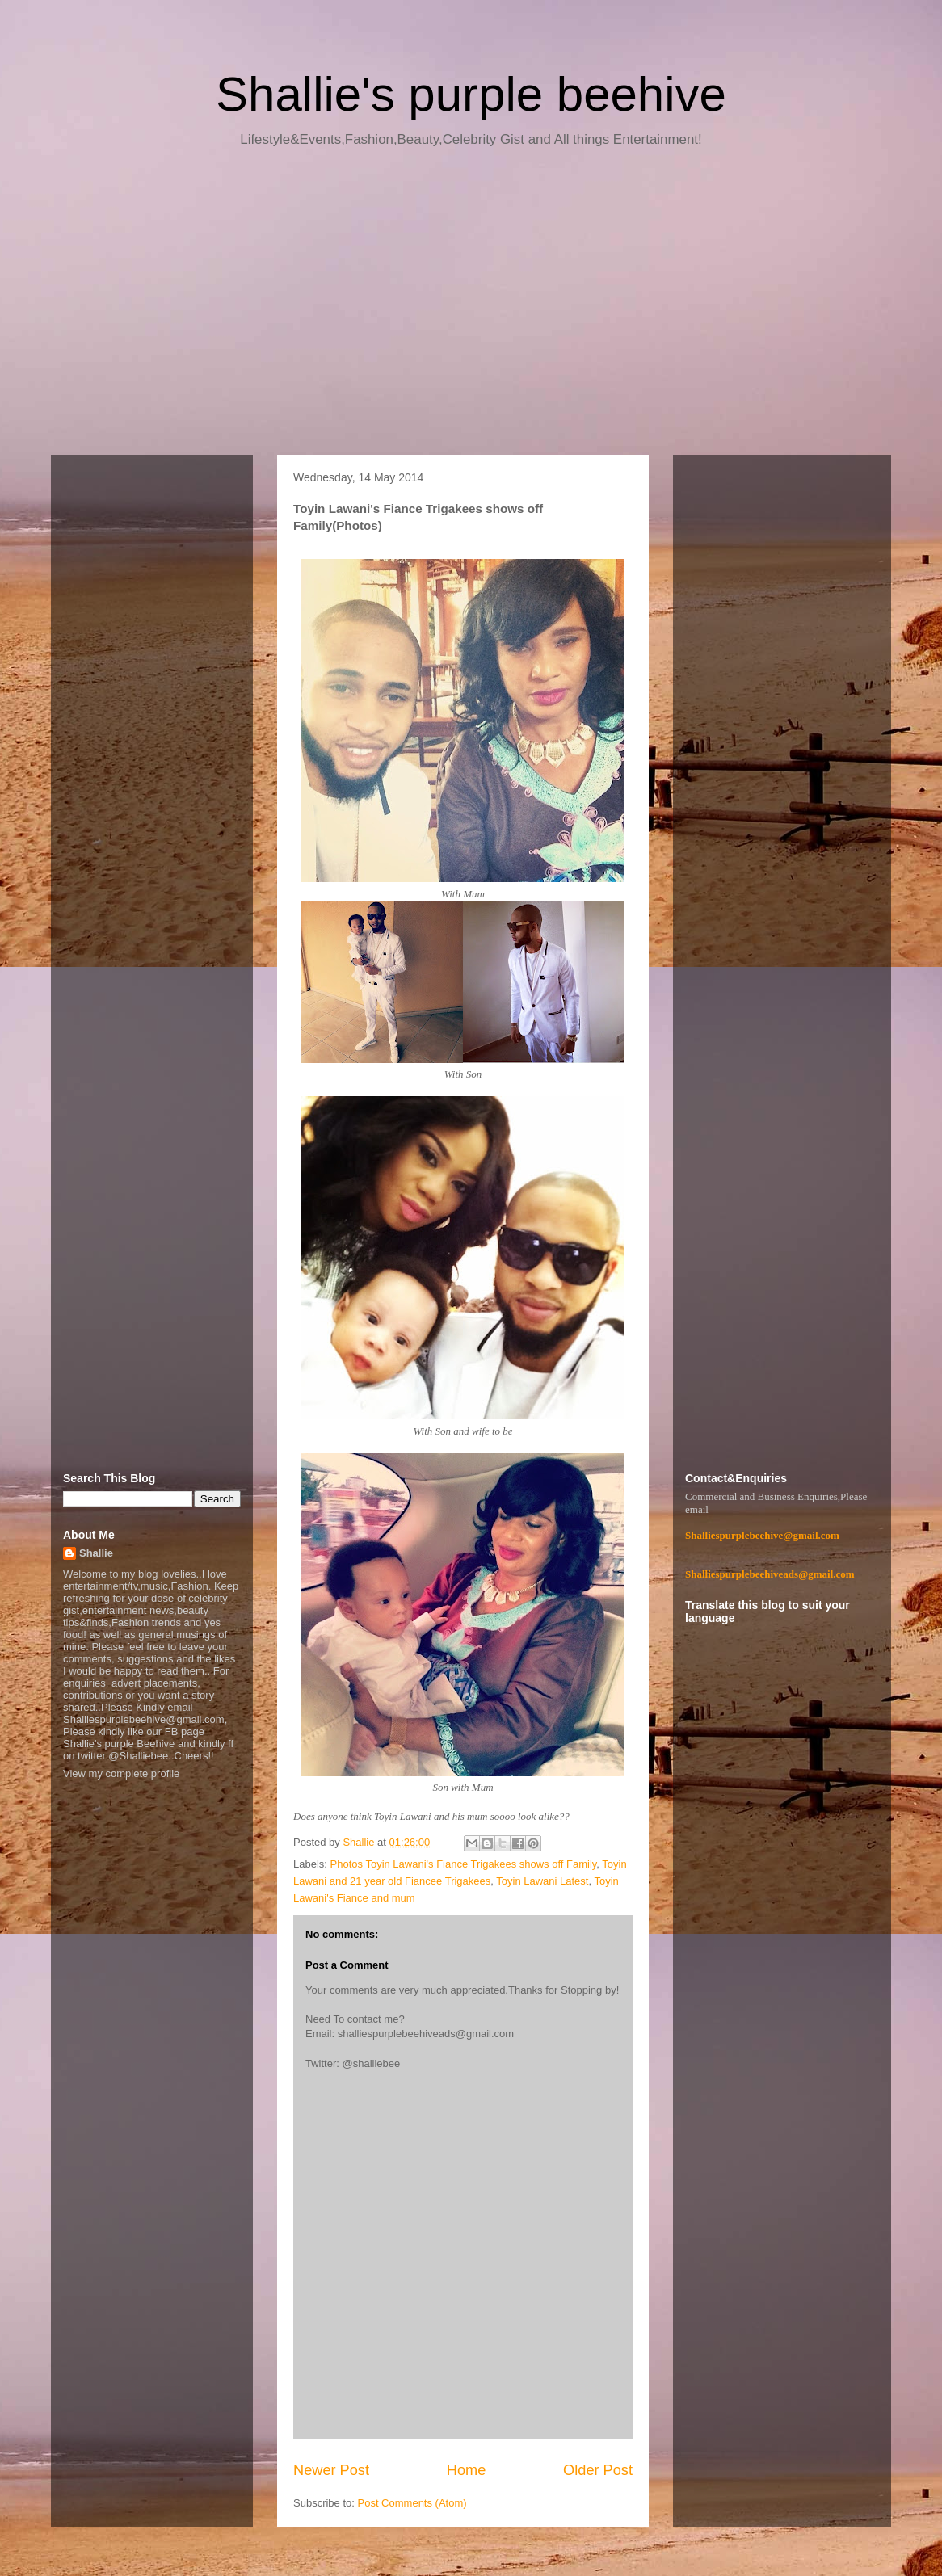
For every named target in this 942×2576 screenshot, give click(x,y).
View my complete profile (121, 1773)
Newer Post (331, 2470)
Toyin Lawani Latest (542, 1881)
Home (466, 2470)
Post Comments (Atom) (412, 2503)
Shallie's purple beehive (471, 94)
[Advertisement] (471, 307)
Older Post (598, 2470)
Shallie (96, 1553)
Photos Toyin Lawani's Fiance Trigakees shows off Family (463, 1864)
